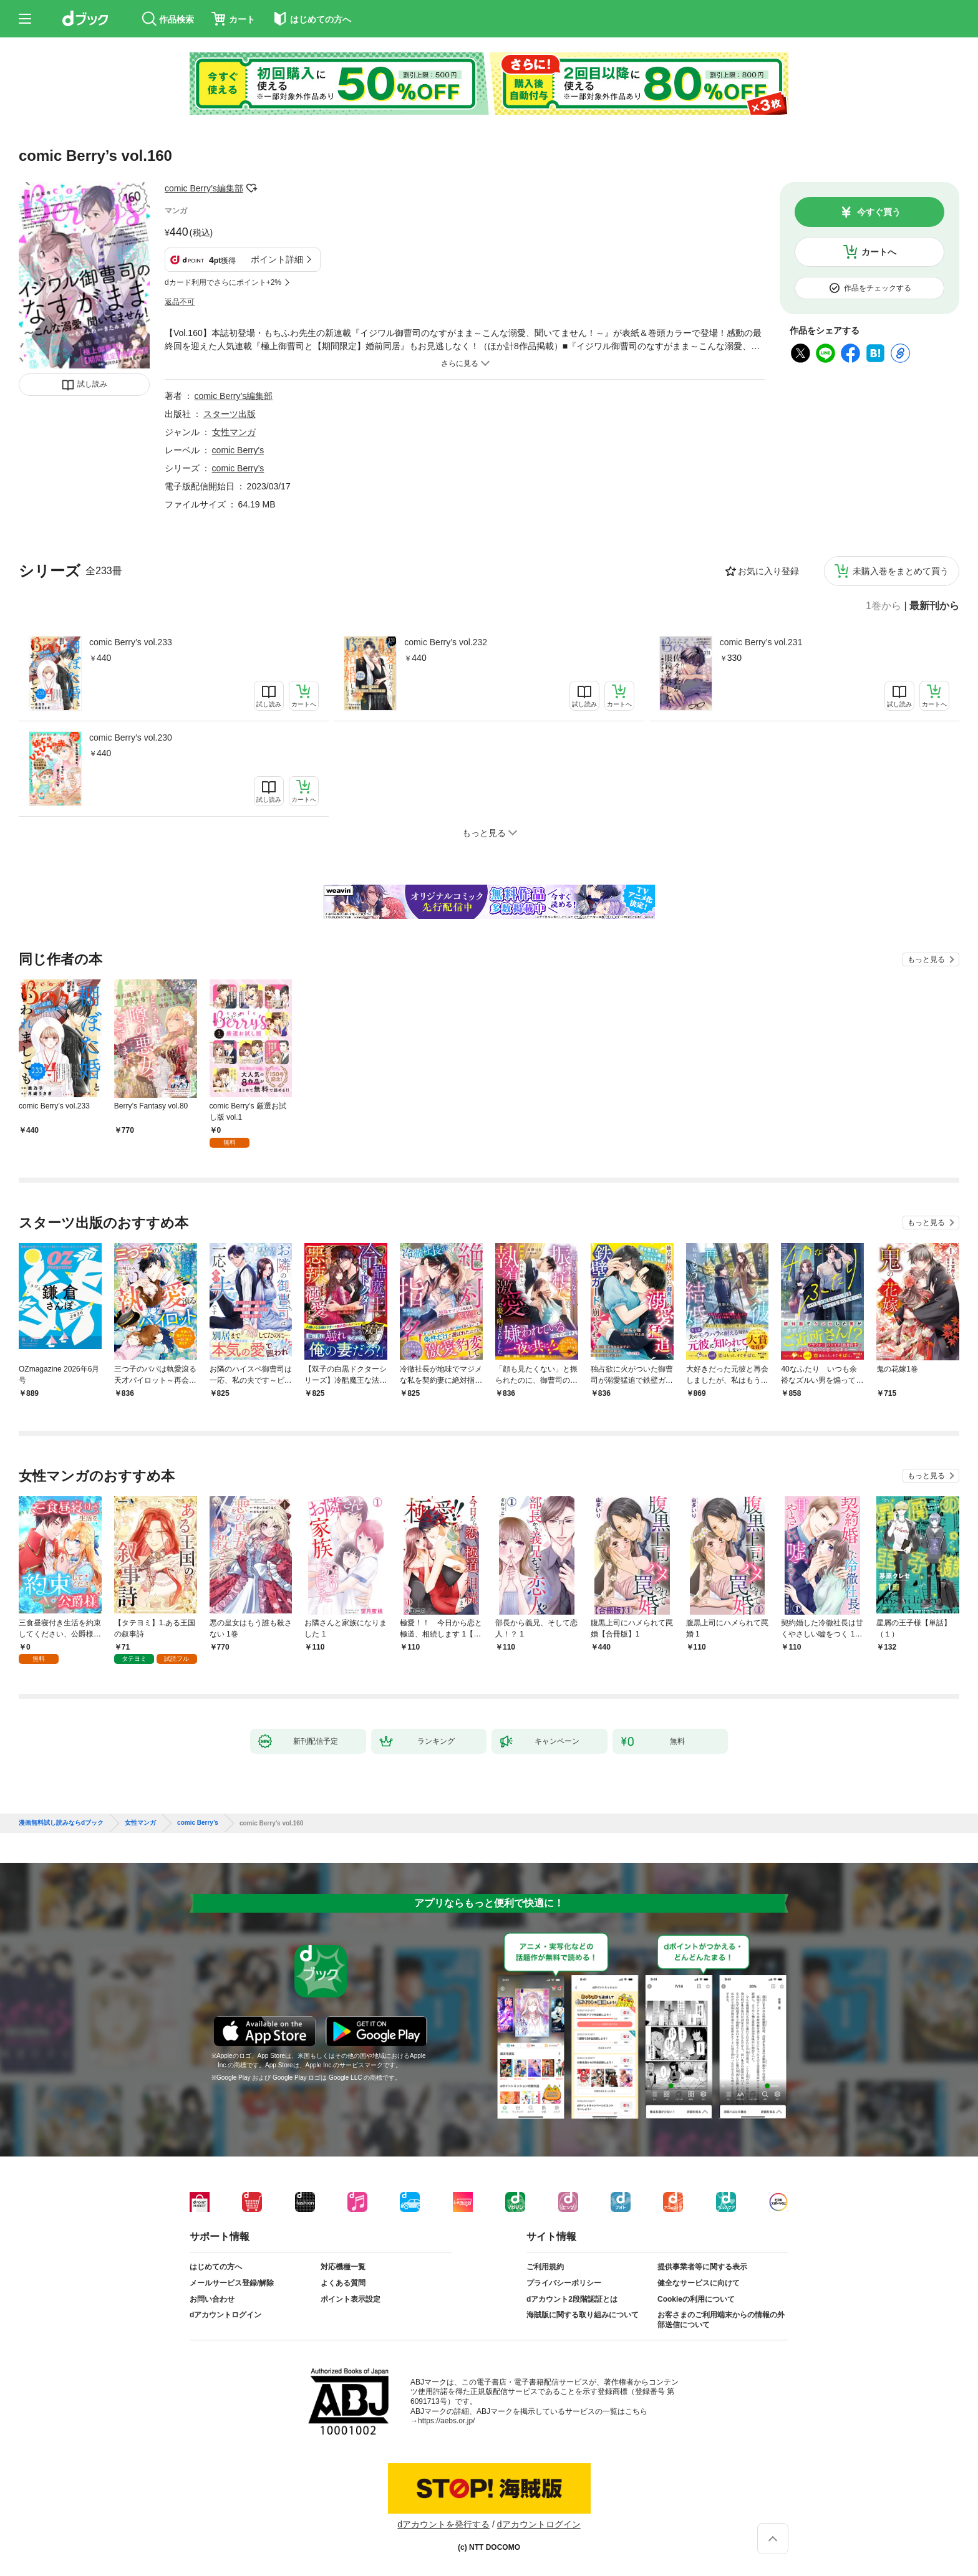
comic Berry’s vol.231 (761, 642)
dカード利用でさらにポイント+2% (223, 282)
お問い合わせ (212, 2299)
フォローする (252, 188)
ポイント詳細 (277, 259)
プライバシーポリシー (563, 2283)
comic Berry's (238, 450)
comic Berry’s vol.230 (130, 738)
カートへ (878, 252)
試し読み (92, 384)
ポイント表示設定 (350, 2299)
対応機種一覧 (343, 2266)
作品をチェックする (877, 288)
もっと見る (926, 959)
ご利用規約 (545, 2266)
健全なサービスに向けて (698, 2283)
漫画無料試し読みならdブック (61, 1823)
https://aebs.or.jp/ (446, 2420)
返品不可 (180, 301)
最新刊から (934, 606)
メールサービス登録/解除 (232, 2283)
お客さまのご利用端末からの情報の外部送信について (721, 2319)
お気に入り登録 (768, 571)
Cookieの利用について (696, 2299)
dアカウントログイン (225, 2314)
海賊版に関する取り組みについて (582, 2314)
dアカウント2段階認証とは (571, 2299)
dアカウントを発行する (443, 2524)
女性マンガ (234, 432)
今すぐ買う (879, 212)
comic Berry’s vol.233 (130, 642)
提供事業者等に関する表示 (702, 2266)
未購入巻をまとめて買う (901, 571)
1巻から (883, 606)
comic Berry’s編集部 (204, 188)
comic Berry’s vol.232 (445, 642)
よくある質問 (343, 2283)
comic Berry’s (238, 468)
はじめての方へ (216, 2266)
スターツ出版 (229, 414)
